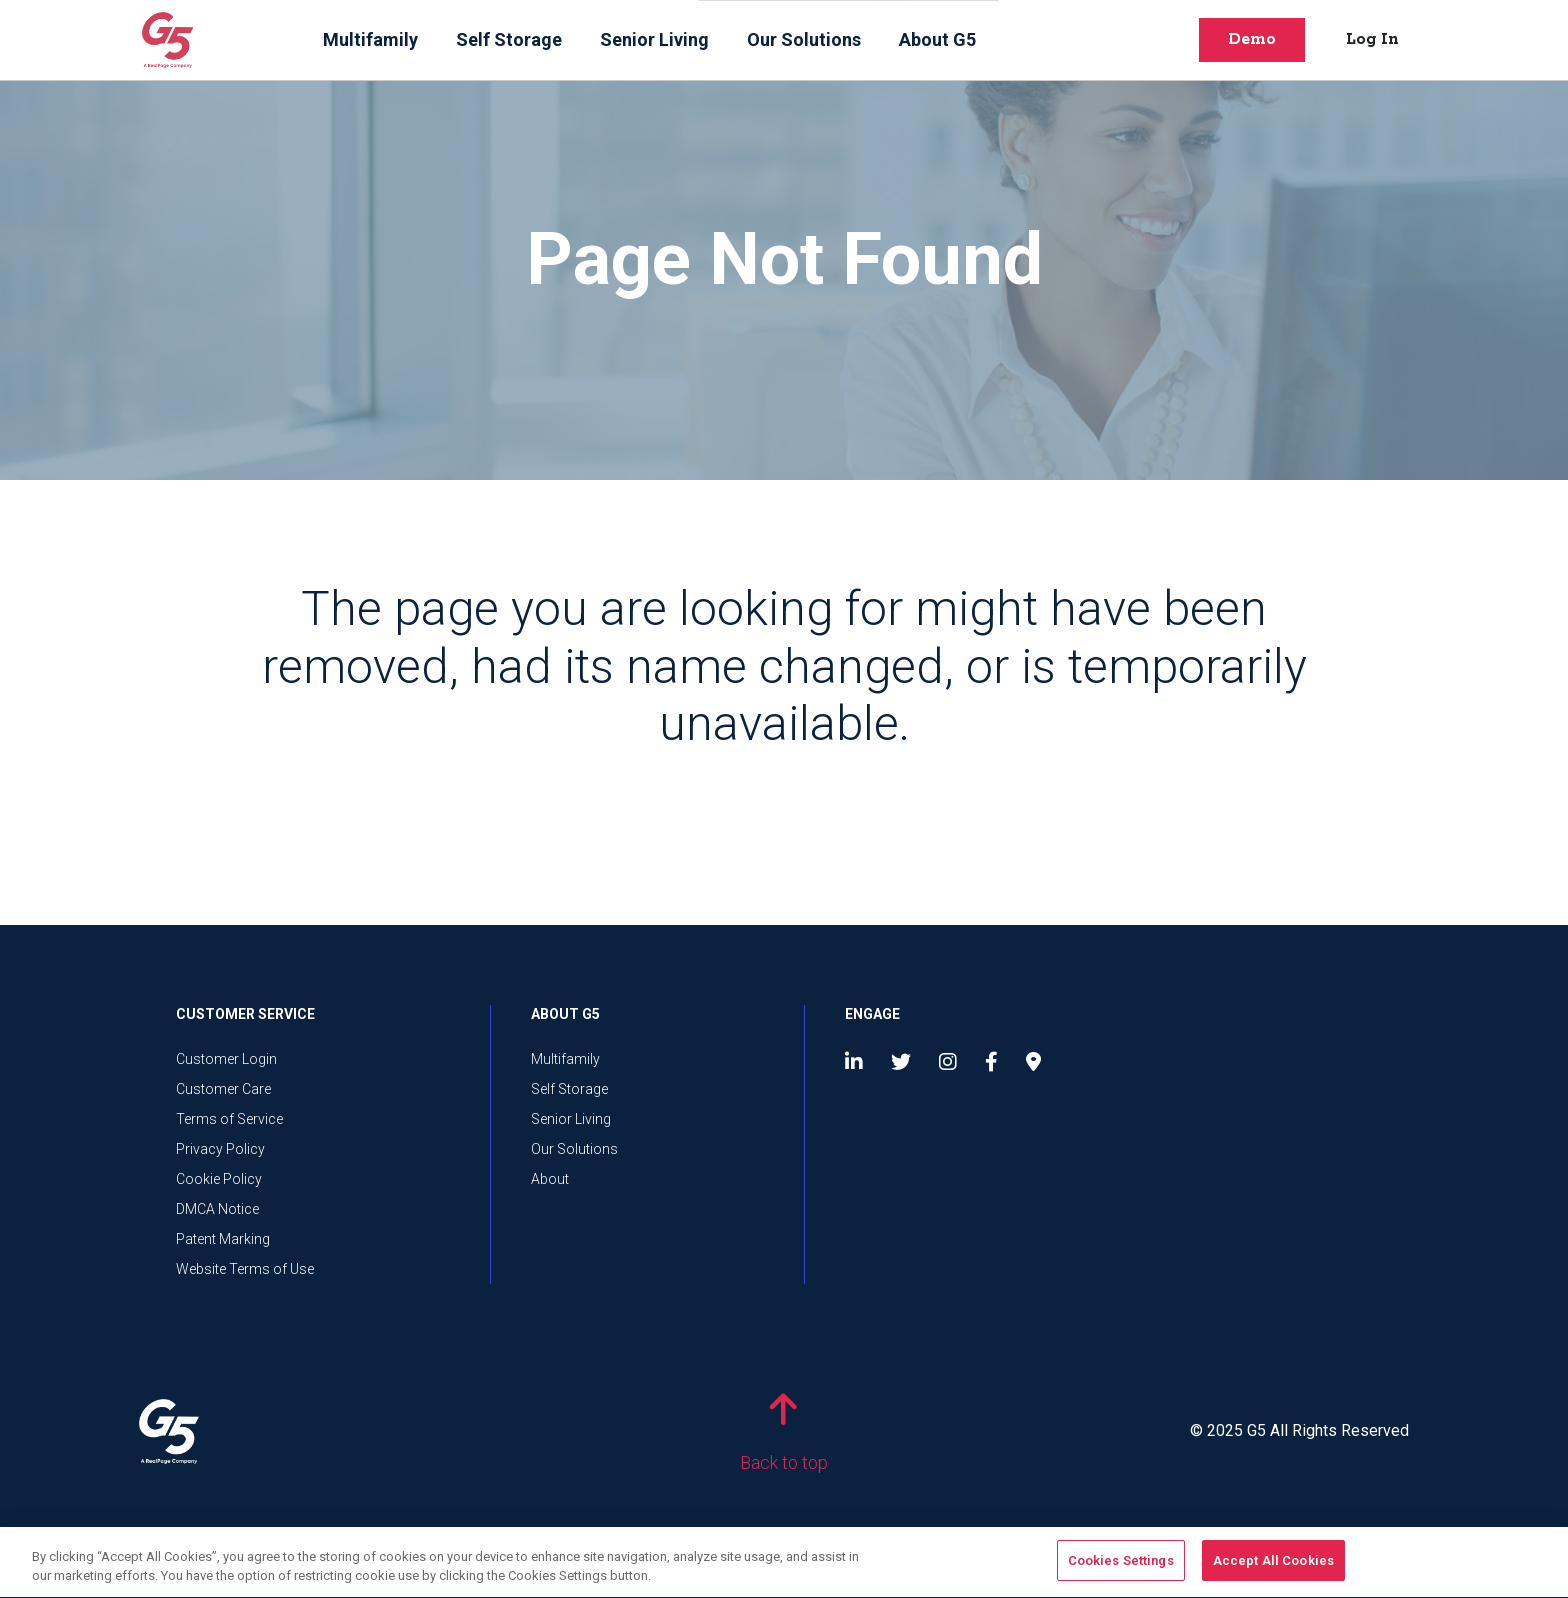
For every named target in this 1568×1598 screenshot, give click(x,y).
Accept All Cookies (1273, 1570)
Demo (1252, 39)
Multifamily (370, 39)
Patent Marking (223, 1239)
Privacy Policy (220, 1149)
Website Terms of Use (245, 1269)
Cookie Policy (219, 1179)
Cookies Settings (1121, 1570)
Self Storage (509, 39)
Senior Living (654, 39)
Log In (1372, 39)
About (550, 1179)
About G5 (937, 39)
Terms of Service (229, 1119)
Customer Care (223, 1089)
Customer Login (226, 1059)
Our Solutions (804, 39)
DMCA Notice (217, 1209)
